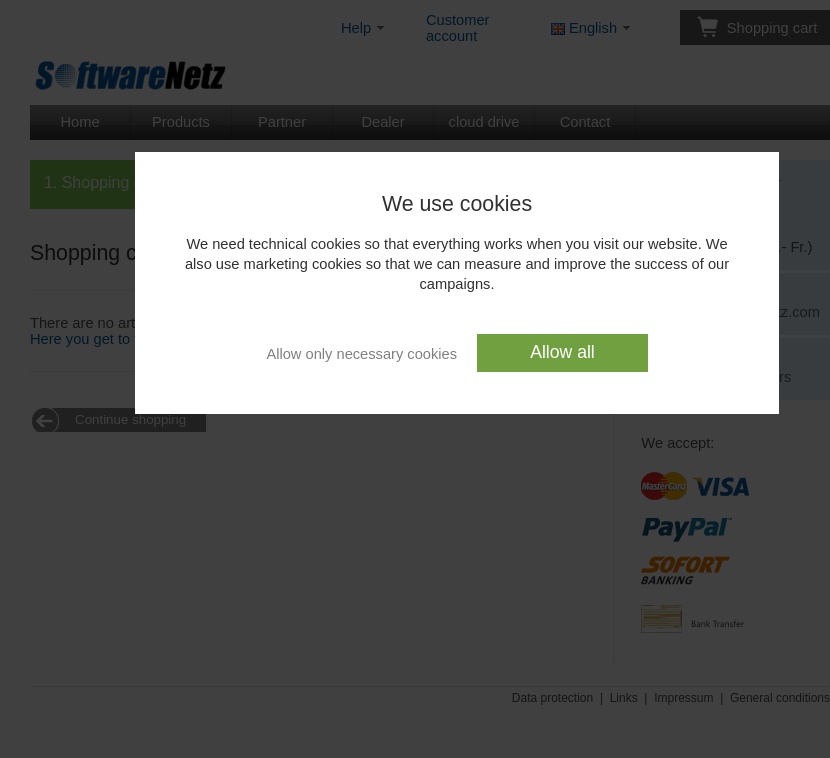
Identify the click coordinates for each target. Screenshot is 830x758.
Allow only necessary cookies (361, 353)
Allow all (562, 352)
